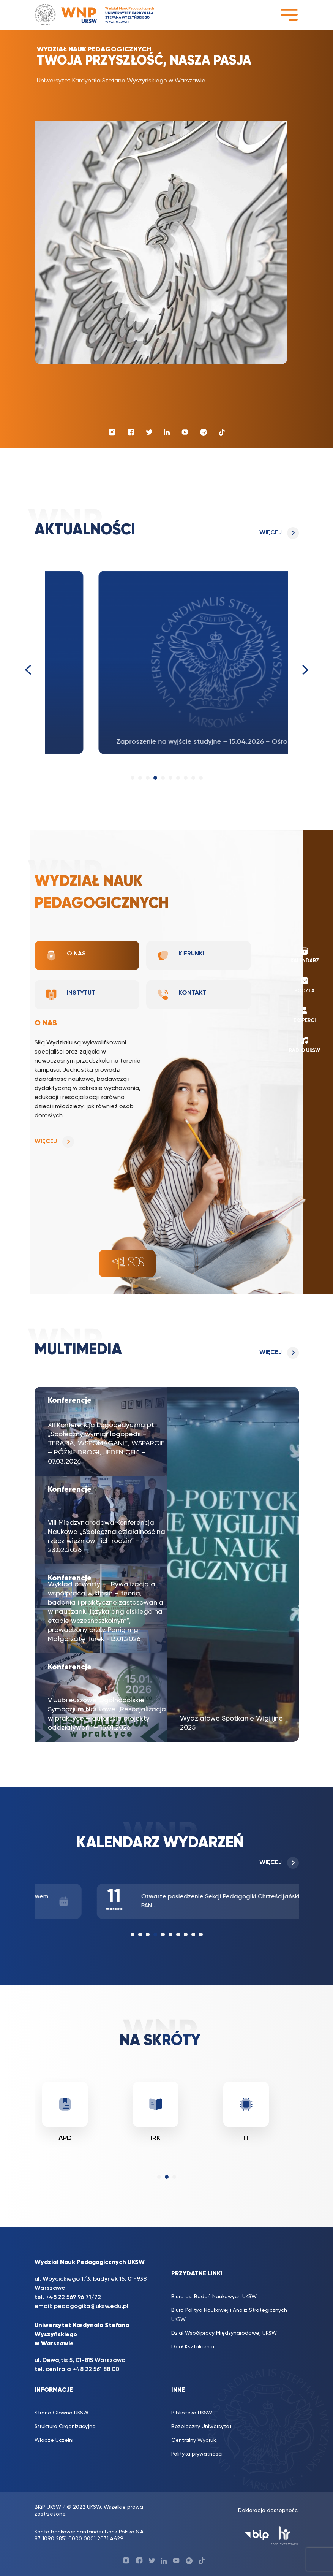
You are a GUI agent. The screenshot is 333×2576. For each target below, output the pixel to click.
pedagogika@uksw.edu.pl (91, 2307)
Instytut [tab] (70, 995)
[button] (132, 778)
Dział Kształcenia (192, 2346)
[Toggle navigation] (289, 14)
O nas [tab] (65, 955)
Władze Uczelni (54, 2440)
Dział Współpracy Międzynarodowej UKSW (224, 2333)
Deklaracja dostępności (268, 2510)
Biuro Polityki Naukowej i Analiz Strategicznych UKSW (229, 2315)
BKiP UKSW (48, 2507)
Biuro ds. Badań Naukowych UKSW (214, 2296)
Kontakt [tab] (182, 995)
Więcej (270, 533)
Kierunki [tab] (180, 955)
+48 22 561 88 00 (96, 2370)
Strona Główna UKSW (61, 2413)
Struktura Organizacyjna (65, 2426)
